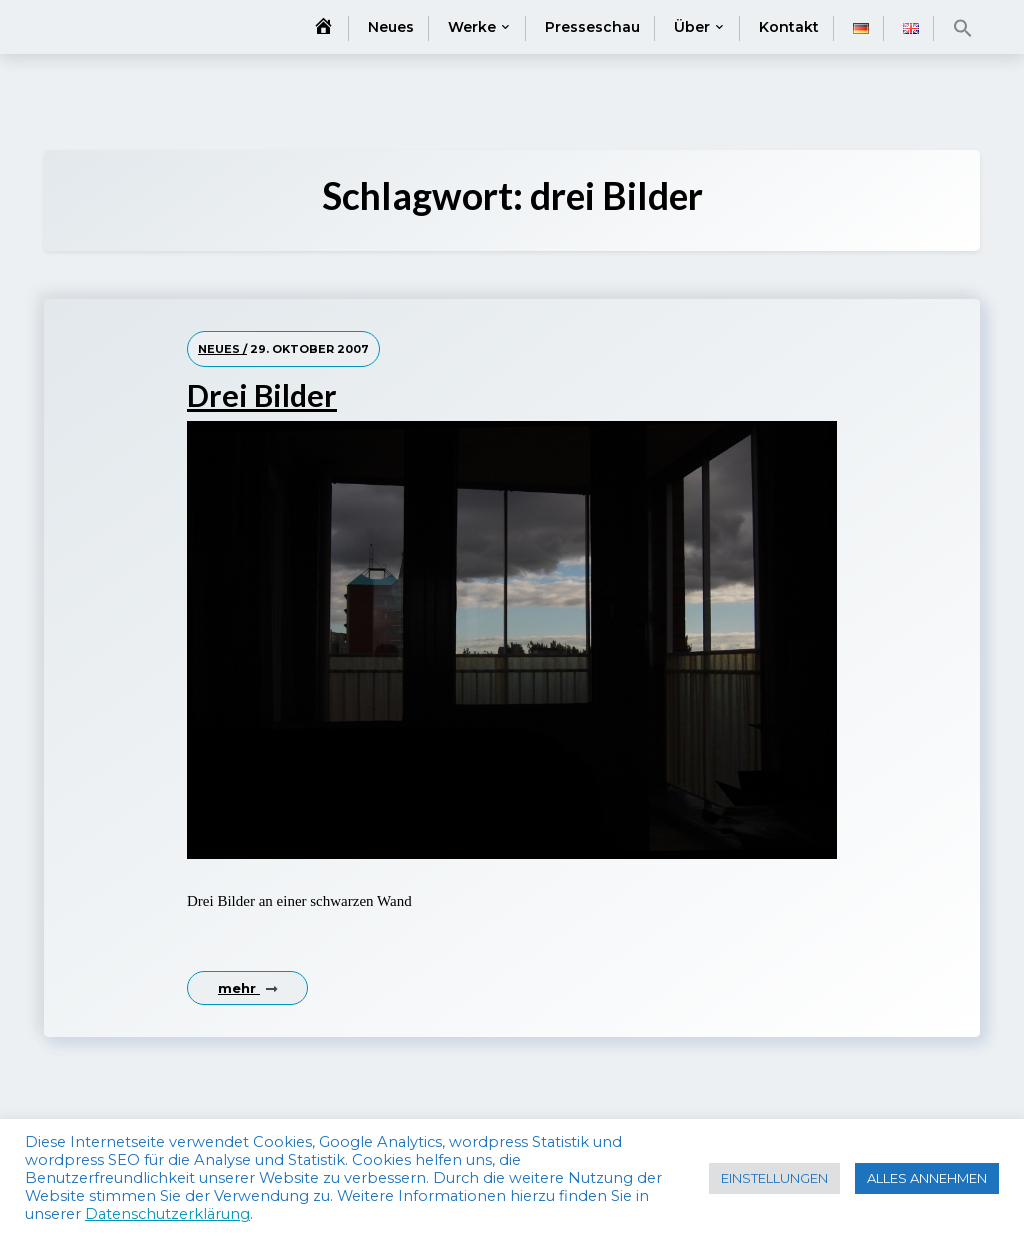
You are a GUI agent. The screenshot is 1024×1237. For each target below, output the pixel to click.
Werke (472, 27)
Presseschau (592, 27)
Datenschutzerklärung (167, 1214)
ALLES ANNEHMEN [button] (927, 1178)
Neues (391, 27)
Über (692, 27)
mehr (247, 988)
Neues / (222, 349)
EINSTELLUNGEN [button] (774, 1178)
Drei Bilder (262, 395)
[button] (963, 28)
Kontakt (789, 27)
